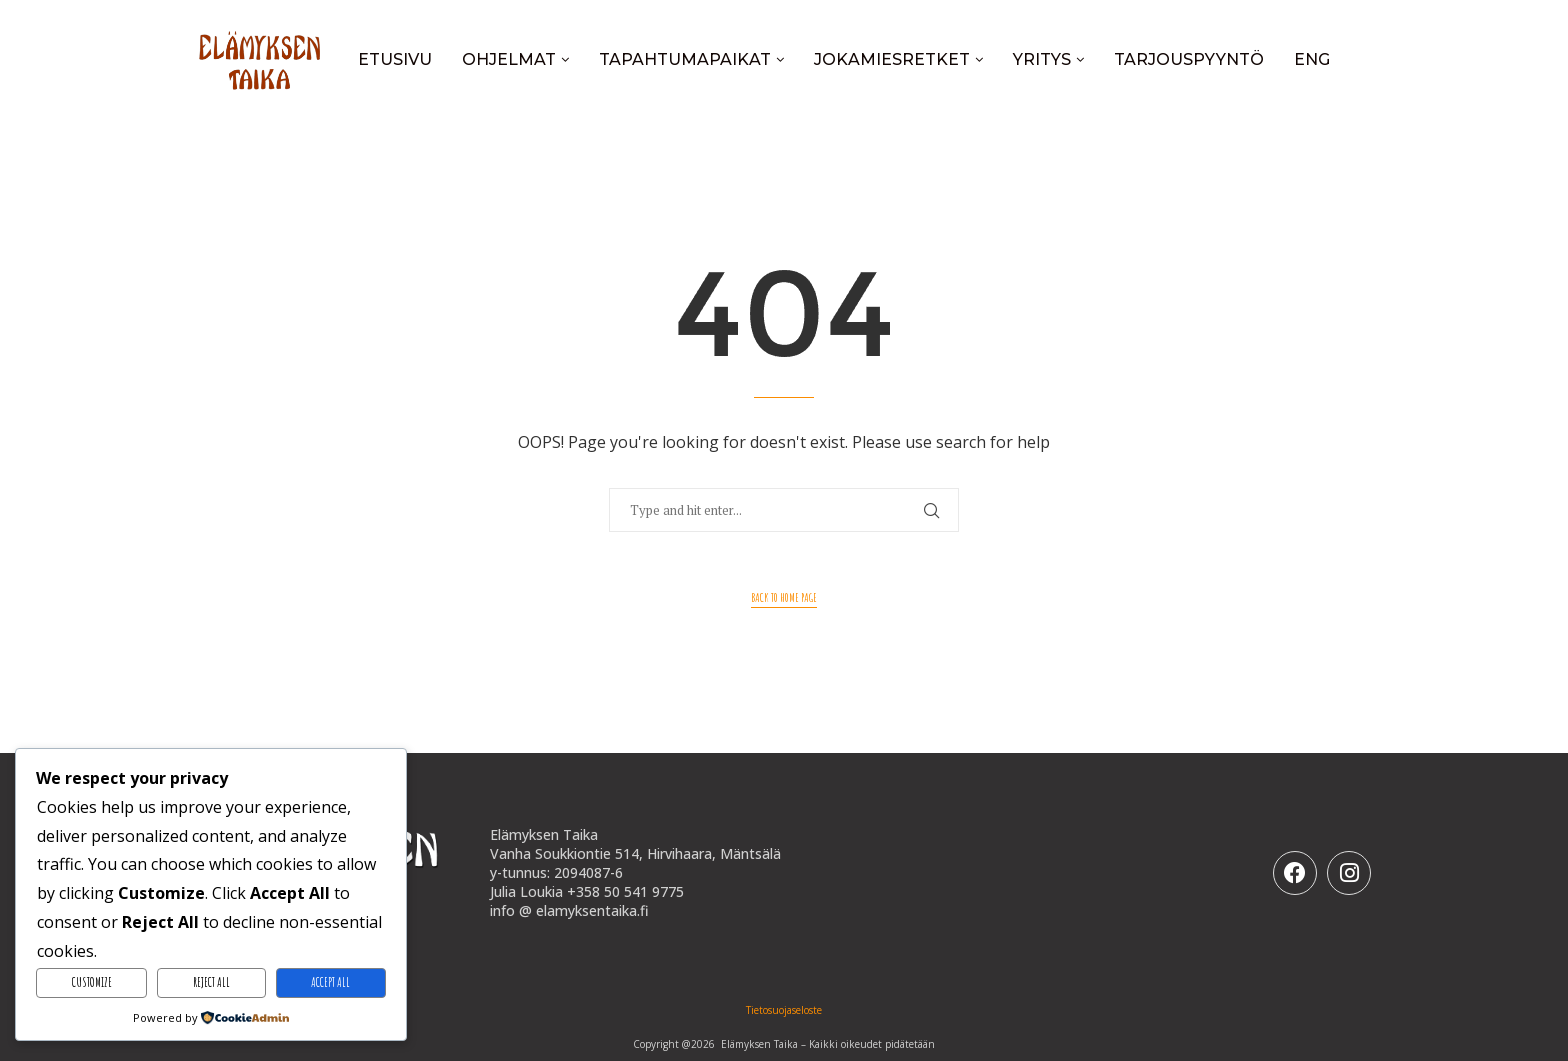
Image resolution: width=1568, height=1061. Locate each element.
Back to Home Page (784, 597)
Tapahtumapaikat (685, 59)
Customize (92, 982)
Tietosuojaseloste (784, 1010)
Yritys (1042, 59)
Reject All (211, 982)
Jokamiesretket (892, 59)
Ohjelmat (509, 59)
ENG (1312, 59)
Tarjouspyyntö (1189, 59)
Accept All (330, 982)
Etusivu (395, 59)
